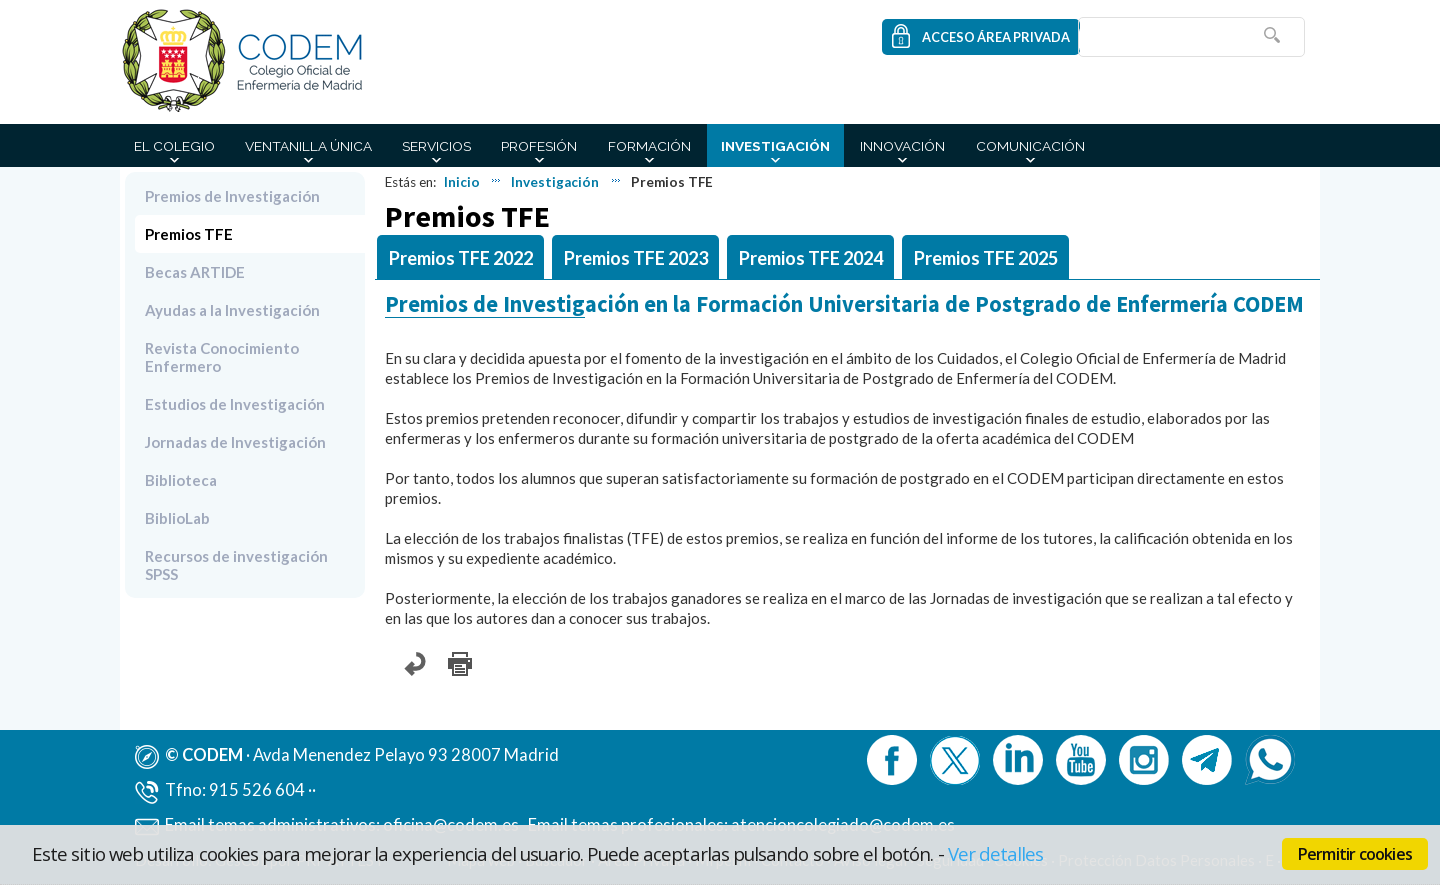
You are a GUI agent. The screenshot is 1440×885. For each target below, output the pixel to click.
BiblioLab (177, 518)
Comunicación (1030, 146)
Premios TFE (189, 234)
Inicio (462, 182)
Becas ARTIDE (195, 272)
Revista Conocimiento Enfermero (222, 357)
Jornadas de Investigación (235, 442)
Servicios (436, 146)
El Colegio (174, 146)
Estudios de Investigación (235, 404)
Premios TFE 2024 (811, 258)
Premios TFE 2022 (461, 258)
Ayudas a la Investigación (232, 310)
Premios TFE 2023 (636, 258)
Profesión (539, 146)
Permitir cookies (1355, 854)
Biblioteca (181, 480)
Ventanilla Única (308, 146)
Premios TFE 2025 (986, 258)
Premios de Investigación (232, 196)
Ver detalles (996, 853)
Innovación (902, 146)
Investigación (775, 146)
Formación (649, 146)
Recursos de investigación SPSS (236, 565)
